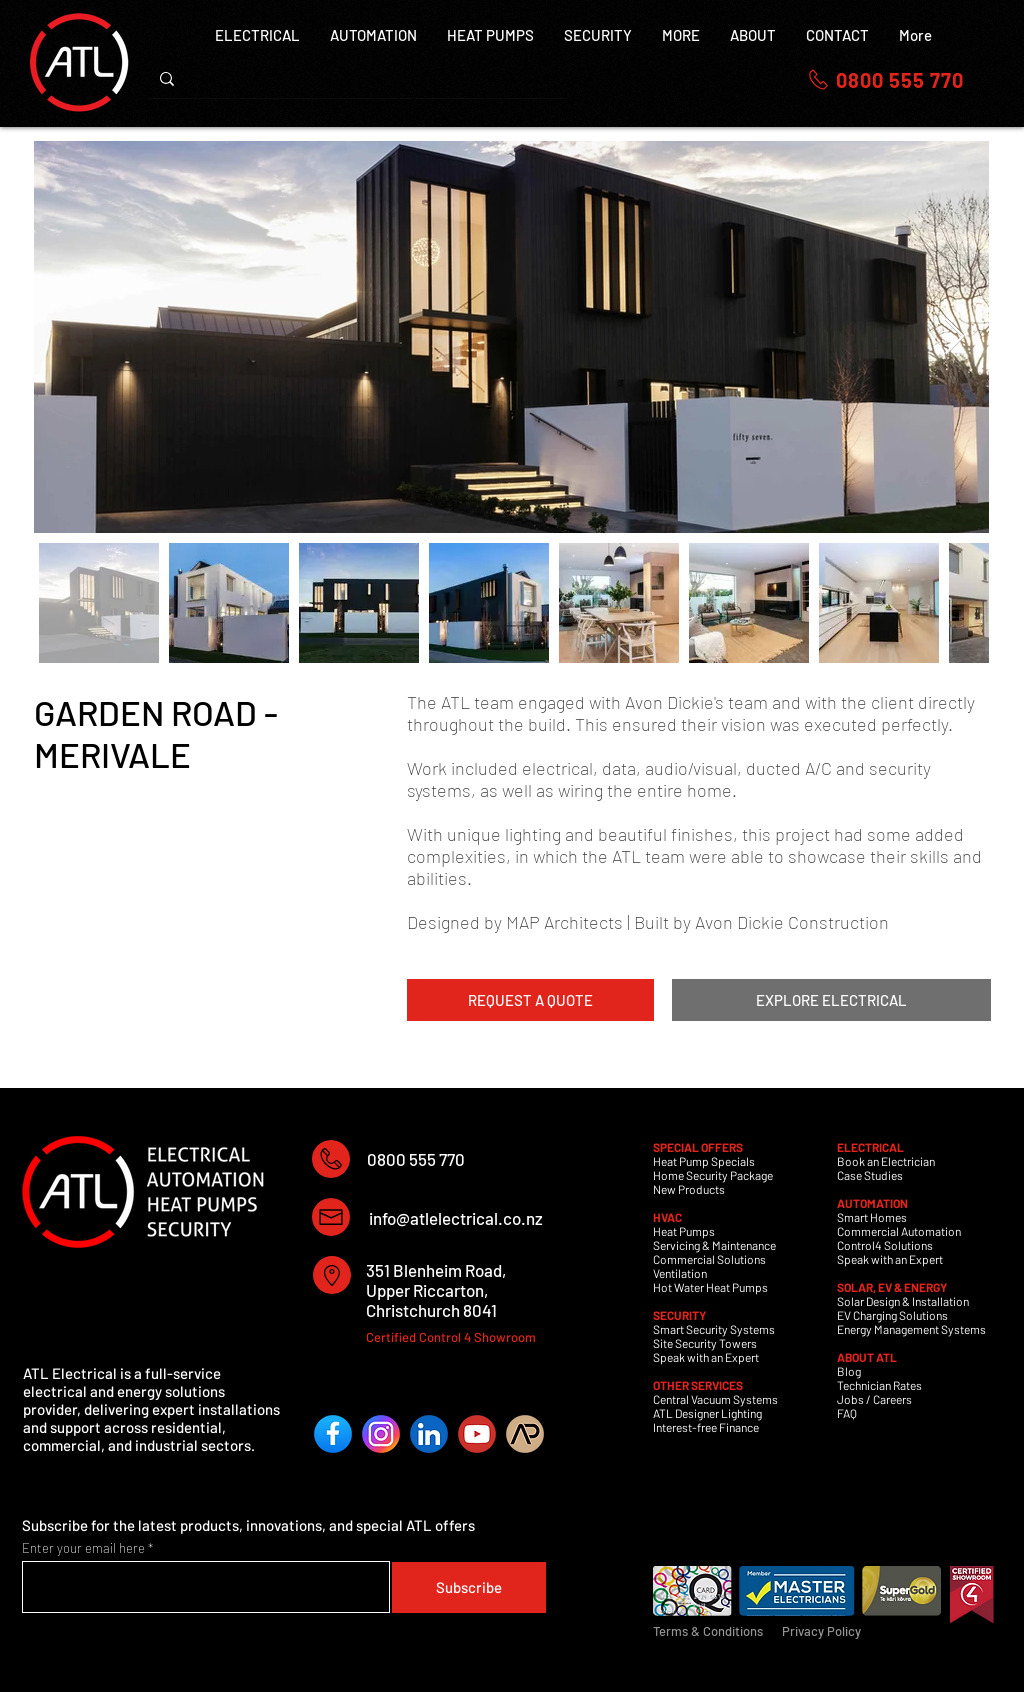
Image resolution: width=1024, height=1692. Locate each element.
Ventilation (680, 1273)
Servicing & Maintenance (714, 1245)
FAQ (847, 1413)
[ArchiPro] (525, 1434)
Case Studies (870, 1175)
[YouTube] (477, 1434)
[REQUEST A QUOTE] (530, 1000)
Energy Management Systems (911, 1329)
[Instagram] (381, 1434)
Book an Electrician (886, 1161)
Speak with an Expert (706, 1357)
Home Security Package (713, 1175)
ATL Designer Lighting (707, 1413)
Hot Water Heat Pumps (710, 1287)
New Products (689, 1189)
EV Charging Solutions (892, 1315)
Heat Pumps (684, 1231)
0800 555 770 (416, 1159)
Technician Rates (879, 1385)
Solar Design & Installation (903, 1301)
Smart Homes (872, 1217)
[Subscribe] (469, 1587)
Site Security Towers (705, 1343)
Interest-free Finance (706, 1427)
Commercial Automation (899, 1231)
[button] (681, 46)
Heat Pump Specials (704, 1161)
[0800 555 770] (885, 79)
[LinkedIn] (429, 1434)
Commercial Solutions (709, 1259)
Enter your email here (83, 1548)
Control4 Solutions (885, 1245)
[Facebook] (333, 1434)
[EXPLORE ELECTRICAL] (831, 1000)
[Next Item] (954, 337)
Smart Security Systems (714, 1329)
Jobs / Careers (874, 1399)
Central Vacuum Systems (715, 1399)
